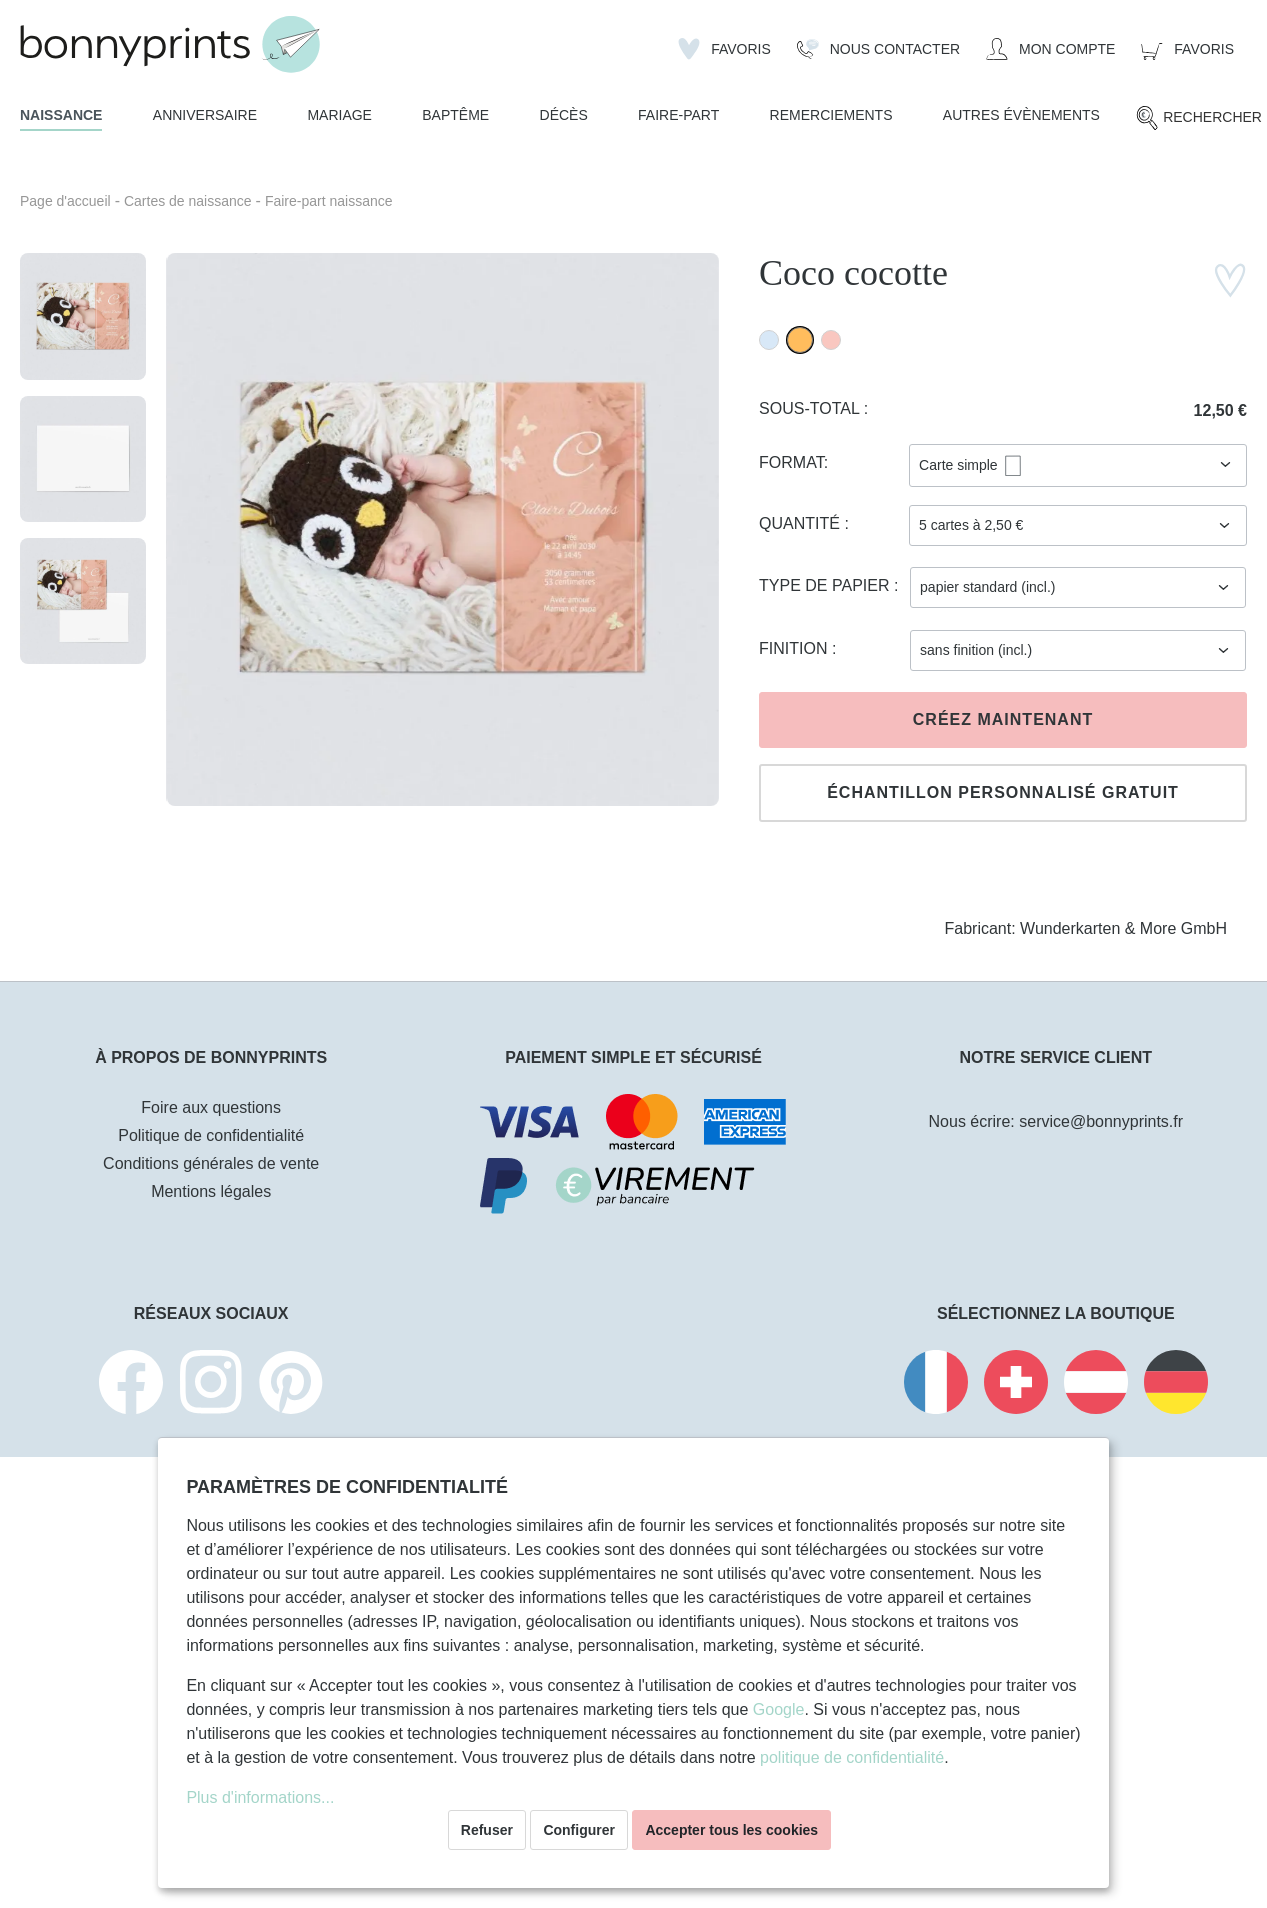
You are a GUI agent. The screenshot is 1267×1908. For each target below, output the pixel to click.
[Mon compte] (1050, 49)
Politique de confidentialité (211, 1135)
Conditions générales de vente (211, 1163)
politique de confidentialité (852, 1757)
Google (779, 1709)
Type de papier (826, 585)
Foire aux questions (211, 1107)
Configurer (579, 1830)
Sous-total (811, 408)
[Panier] (1187, 49)
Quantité (801, 523)
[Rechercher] (1198, 118)
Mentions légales (211, 1191)
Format (791, 462)
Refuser (487, 1830)
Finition (795, 648)
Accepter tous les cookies (731, 1830)
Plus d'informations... (260, 1797)
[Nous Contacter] (878, 49)
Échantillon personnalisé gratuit (1003, 792)
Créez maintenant (1003, 719)
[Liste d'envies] (724, 49)
